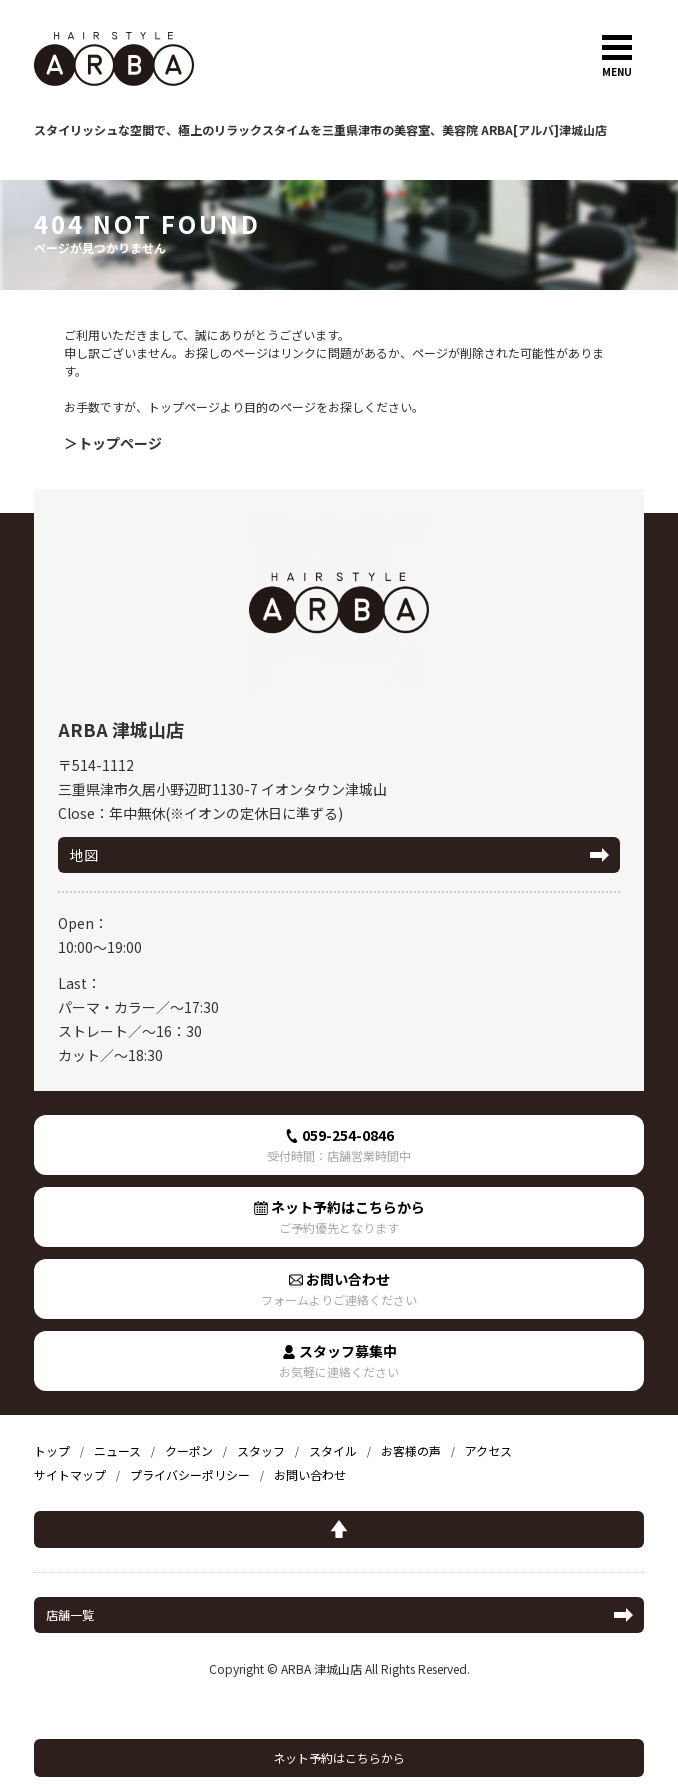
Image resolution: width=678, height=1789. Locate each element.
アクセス (488, 1450)
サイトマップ (70, 1474)
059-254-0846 (339, 1144)
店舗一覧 (70, 1614)
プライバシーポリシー (190, 1474)
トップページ (120, 443)
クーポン (189, 1450)
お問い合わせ (339, 1288)
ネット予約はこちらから (339, 1757)
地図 (84, 855)
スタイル (333, 1450)
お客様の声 (411, 1450)
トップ (52, 1450)
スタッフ (261, 1450)
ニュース (117, 1450)
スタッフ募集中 (339, 1360)
